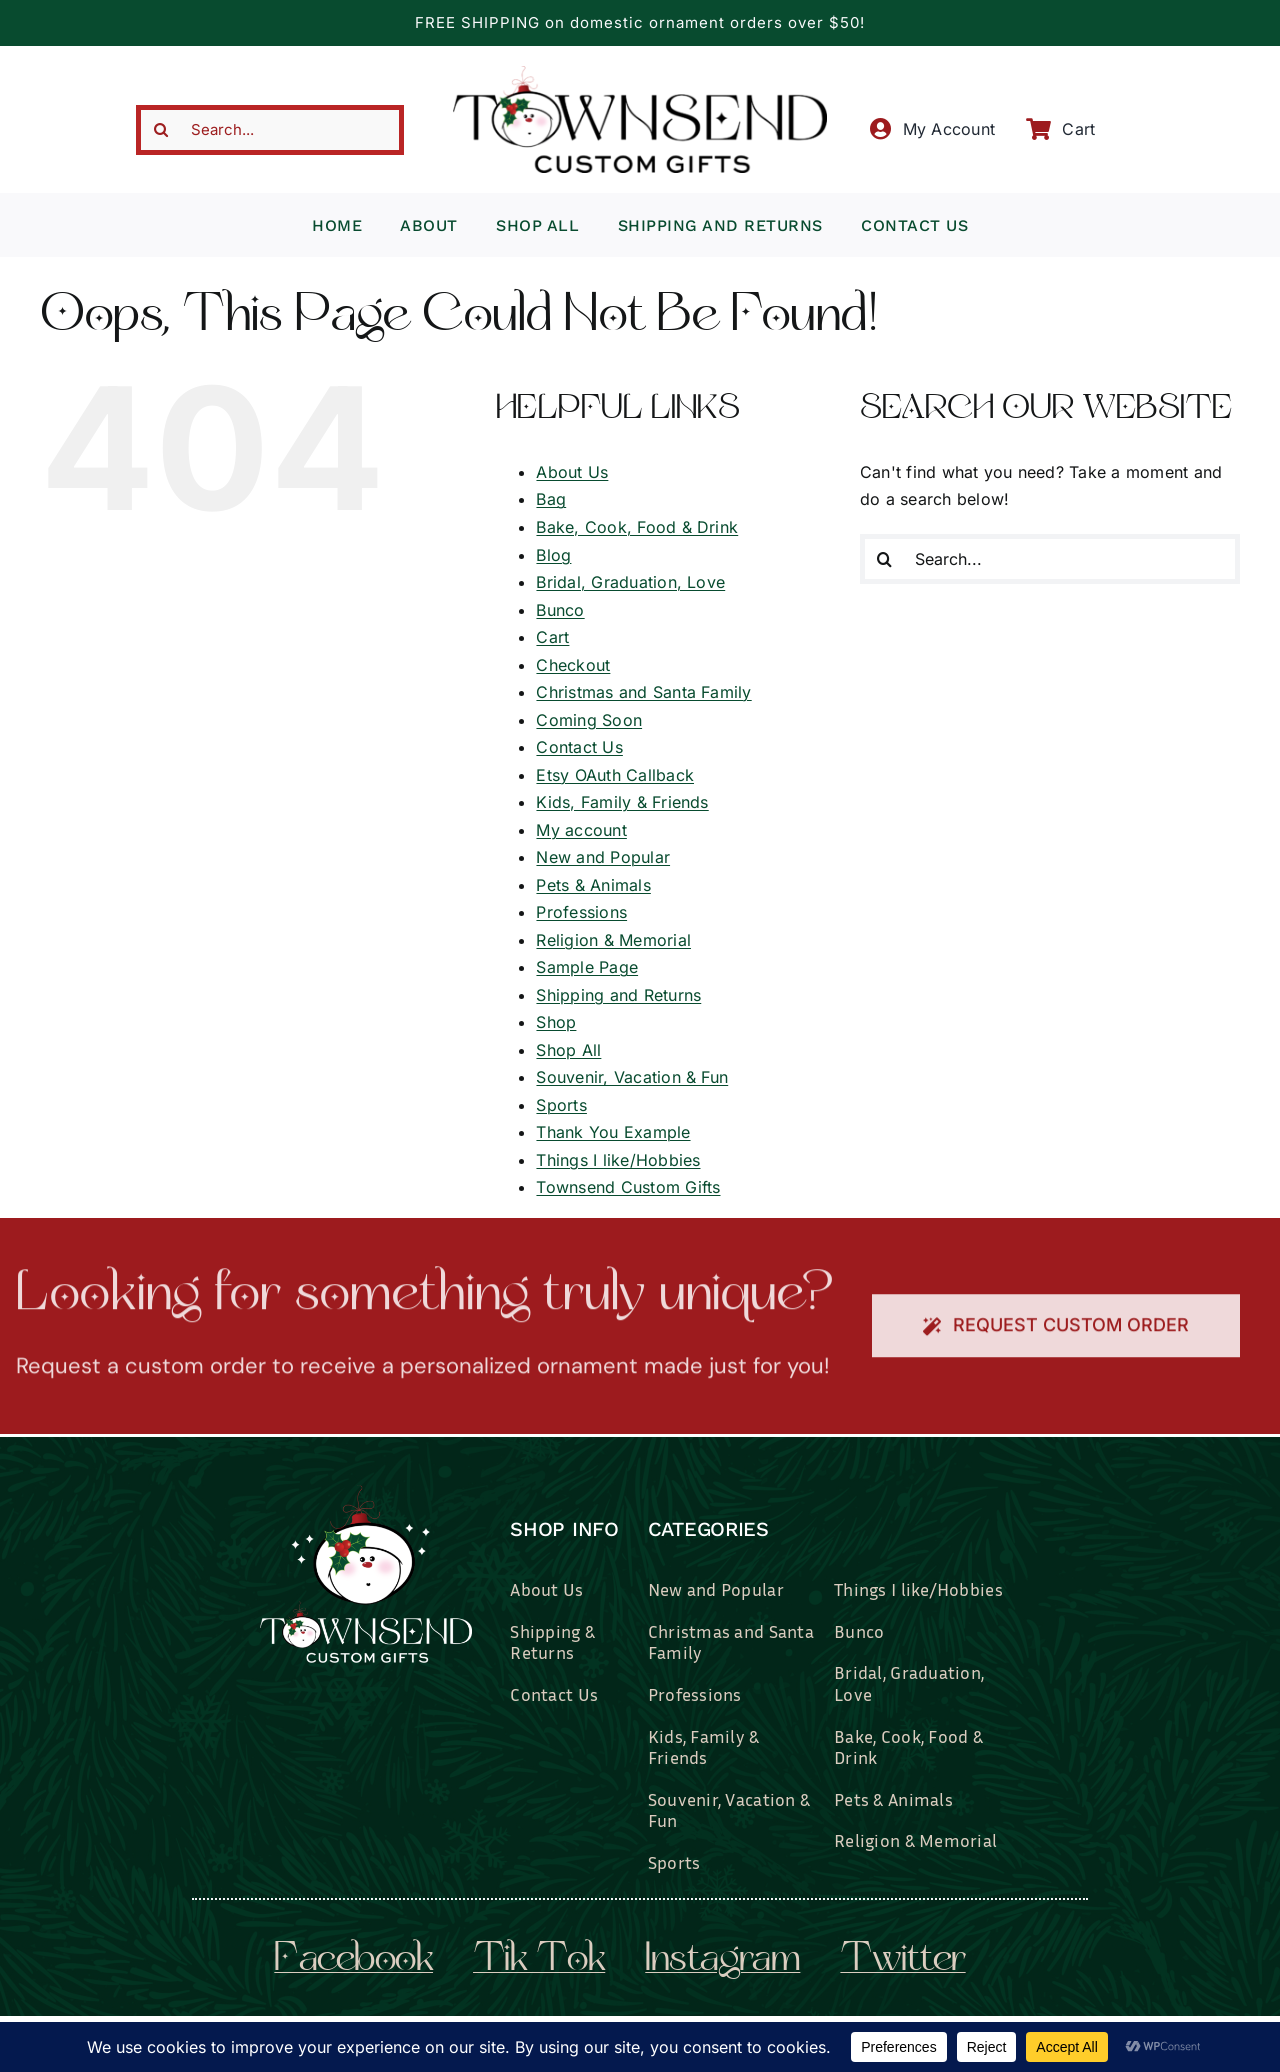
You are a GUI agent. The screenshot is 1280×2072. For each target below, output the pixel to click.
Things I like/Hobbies (618, 1160)
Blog (553, 555)
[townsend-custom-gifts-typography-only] (640, 74)
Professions (581, 912)
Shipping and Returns (618, 995)
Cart (552, 637)
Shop (556, 1022)
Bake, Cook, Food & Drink (637, 527)
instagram (722, 1961)
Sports (561, 1105)
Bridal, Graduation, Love (630, 582)
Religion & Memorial (613, 940)
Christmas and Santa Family (643, 692)
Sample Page (587, 967)
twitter (902, 1961)
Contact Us (579, 747)
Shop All (568, 1050)
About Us (572, 472)
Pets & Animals (593, 885)
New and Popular (603, 857)
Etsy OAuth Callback (615, 775)
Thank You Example (613, 1132)
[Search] (161, 130)
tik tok (539, 1961)
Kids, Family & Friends (622, 802)
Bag (551, 499)
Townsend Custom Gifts (628, 1187)
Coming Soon (589, 720)
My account (581, 830)
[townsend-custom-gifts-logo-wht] (366, 1494)
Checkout (573, 665)
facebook (353, 1961)
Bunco (560, 610)
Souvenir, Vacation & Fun (632, 1077)
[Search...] (270, 130)
